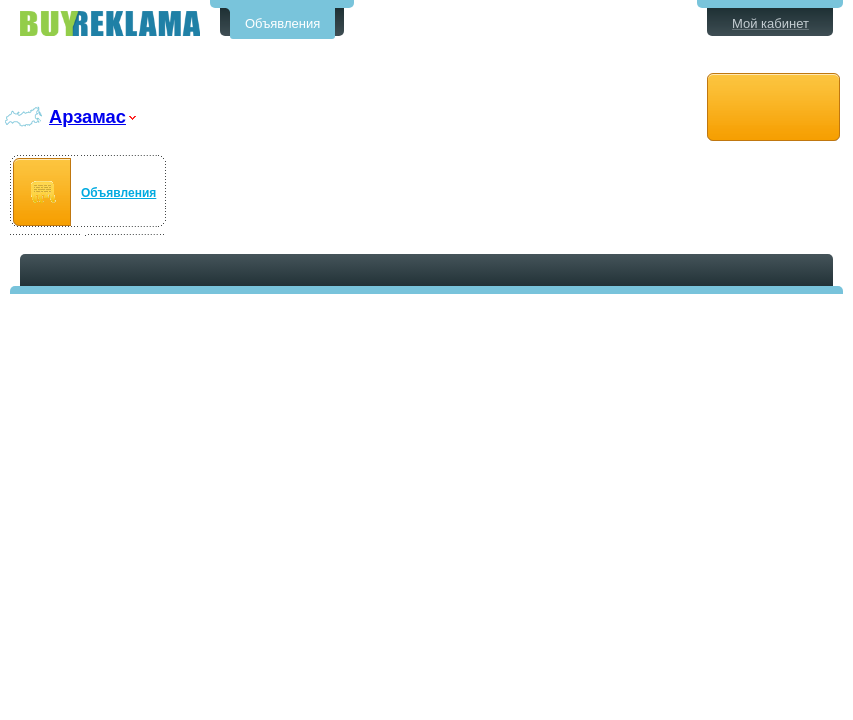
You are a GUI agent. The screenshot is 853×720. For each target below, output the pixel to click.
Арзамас (87, 116)
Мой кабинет (770, 23)
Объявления (282, 23)
